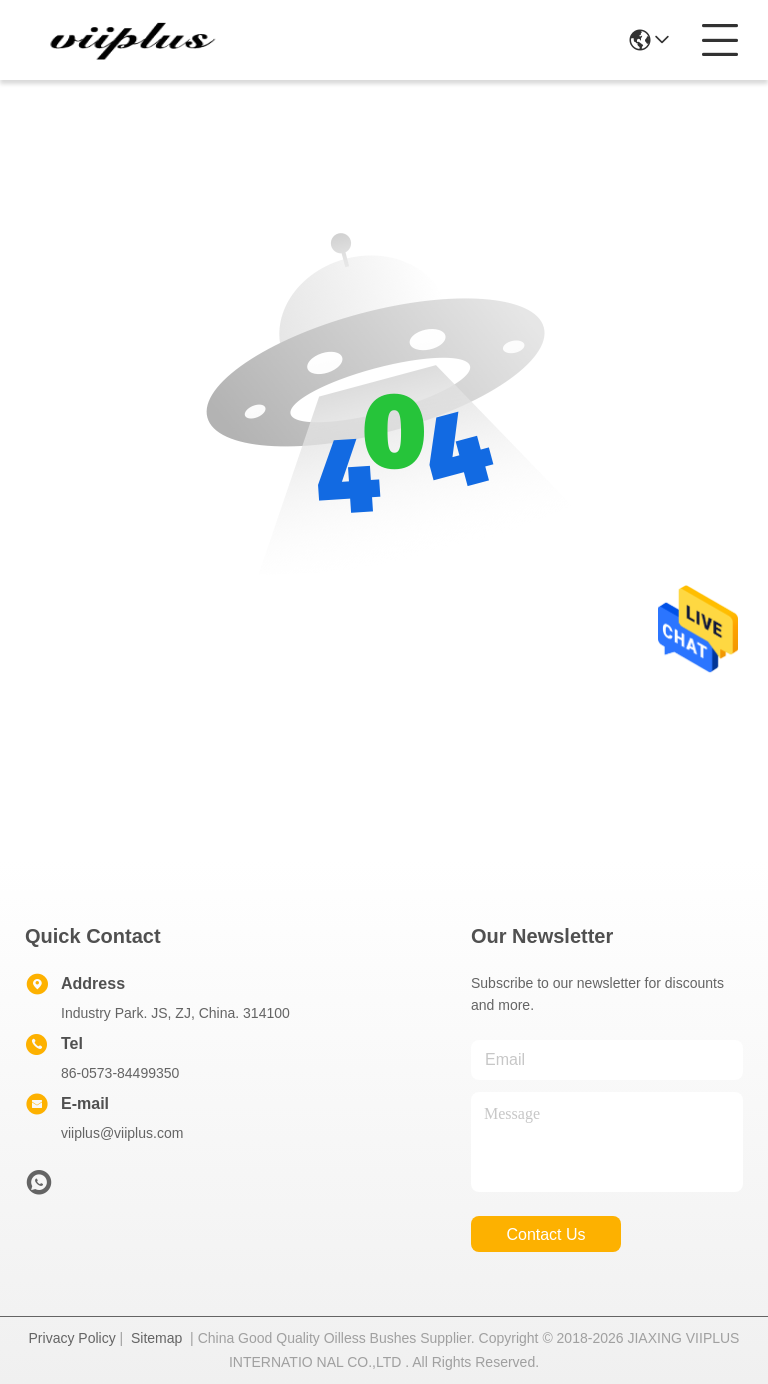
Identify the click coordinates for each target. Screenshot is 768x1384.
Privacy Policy (72, 1338)
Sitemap (156, 1338)
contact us (545, 1234)
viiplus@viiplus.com (122, 1133)
